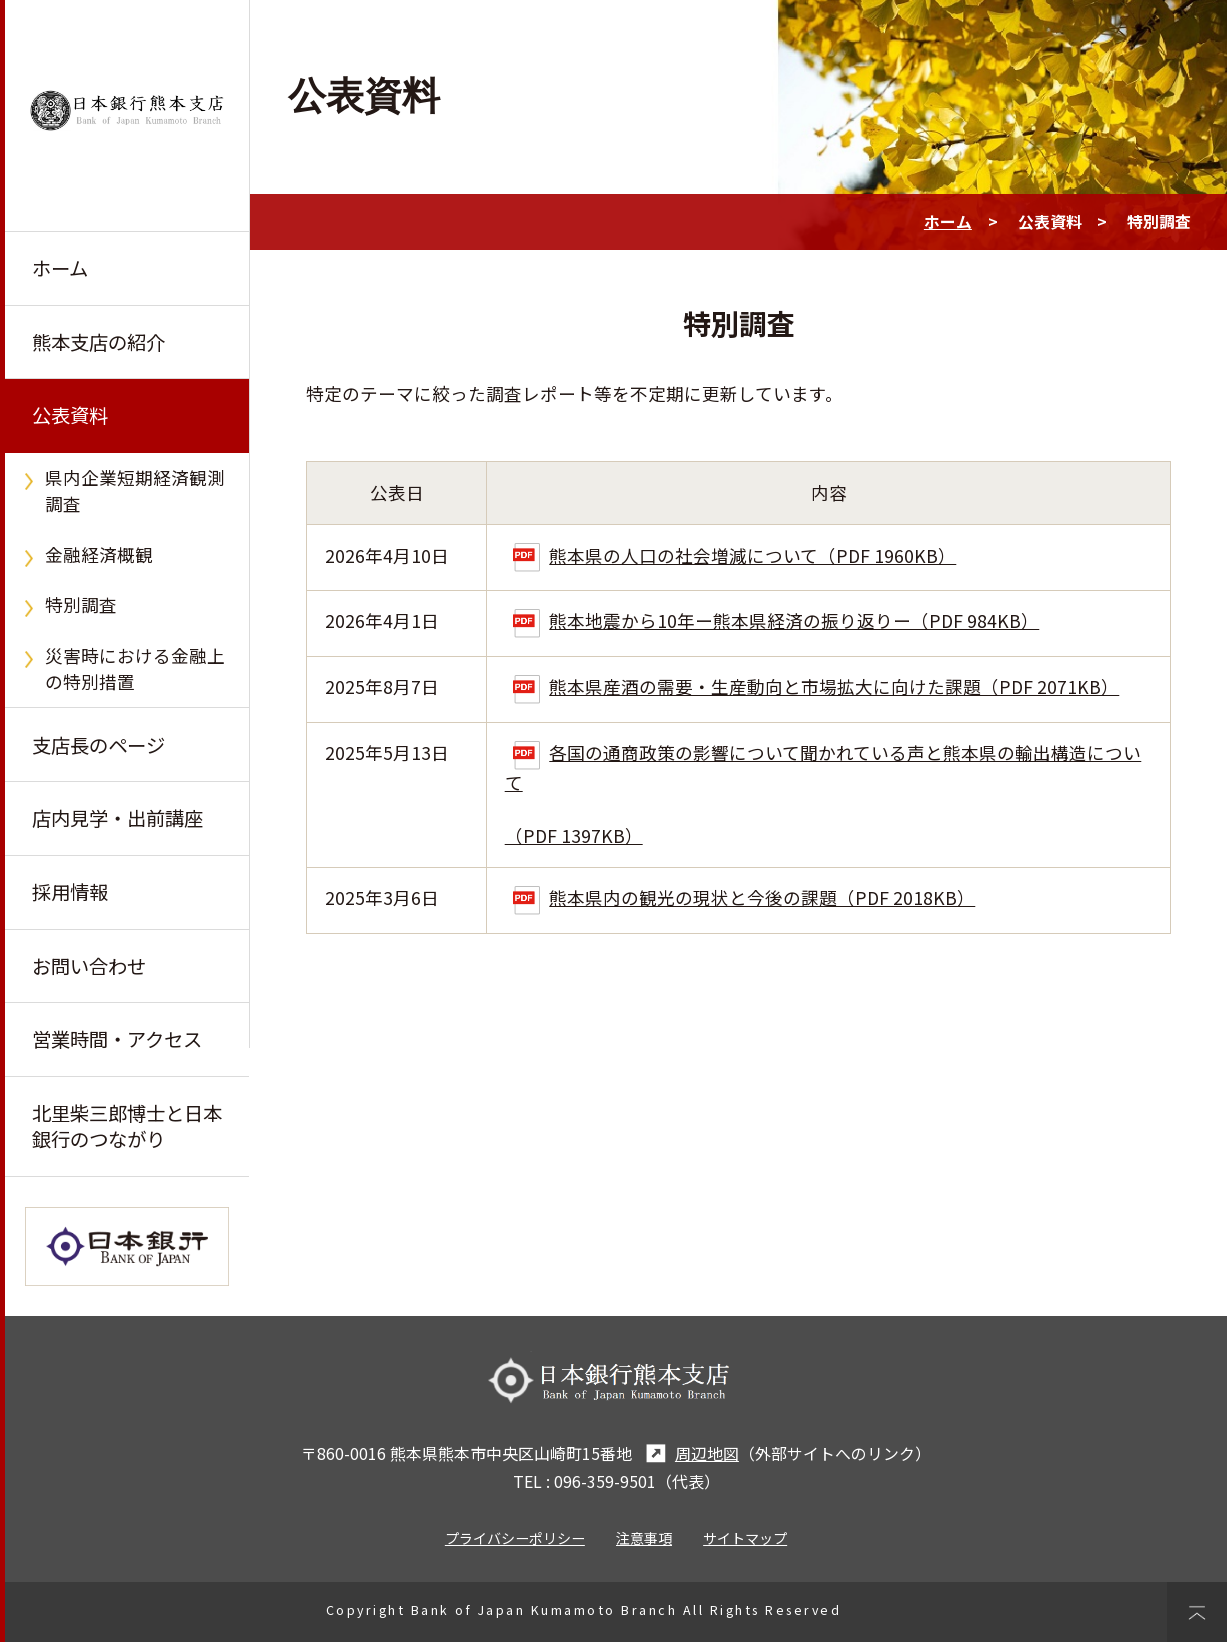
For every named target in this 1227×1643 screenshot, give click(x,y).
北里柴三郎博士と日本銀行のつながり (127, 1127)
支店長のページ (98, 745)
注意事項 (644, 1539)
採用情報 (70, 893)
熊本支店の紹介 (98, 342)
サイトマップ (745, 1539)
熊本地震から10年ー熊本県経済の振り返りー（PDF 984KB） (776, 620)
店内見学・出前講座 (117, 819)
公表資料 (70, 416)
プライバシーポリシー (515, 1539)
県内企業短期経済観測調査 (135, 490)
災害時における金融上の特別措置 (135, 668)
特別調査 (81, 605)
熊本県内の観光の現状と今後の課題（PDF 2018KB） (744, 897)
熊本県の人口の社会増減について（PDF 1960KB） (734, 555)
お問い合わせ (89, 966)
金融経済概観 (99, 554)
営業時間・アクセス (117, 1040)
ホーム (60, 268)
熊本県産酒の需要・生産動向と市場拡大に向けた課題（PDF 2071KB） (816, 686)
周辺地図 (689, 1454)
